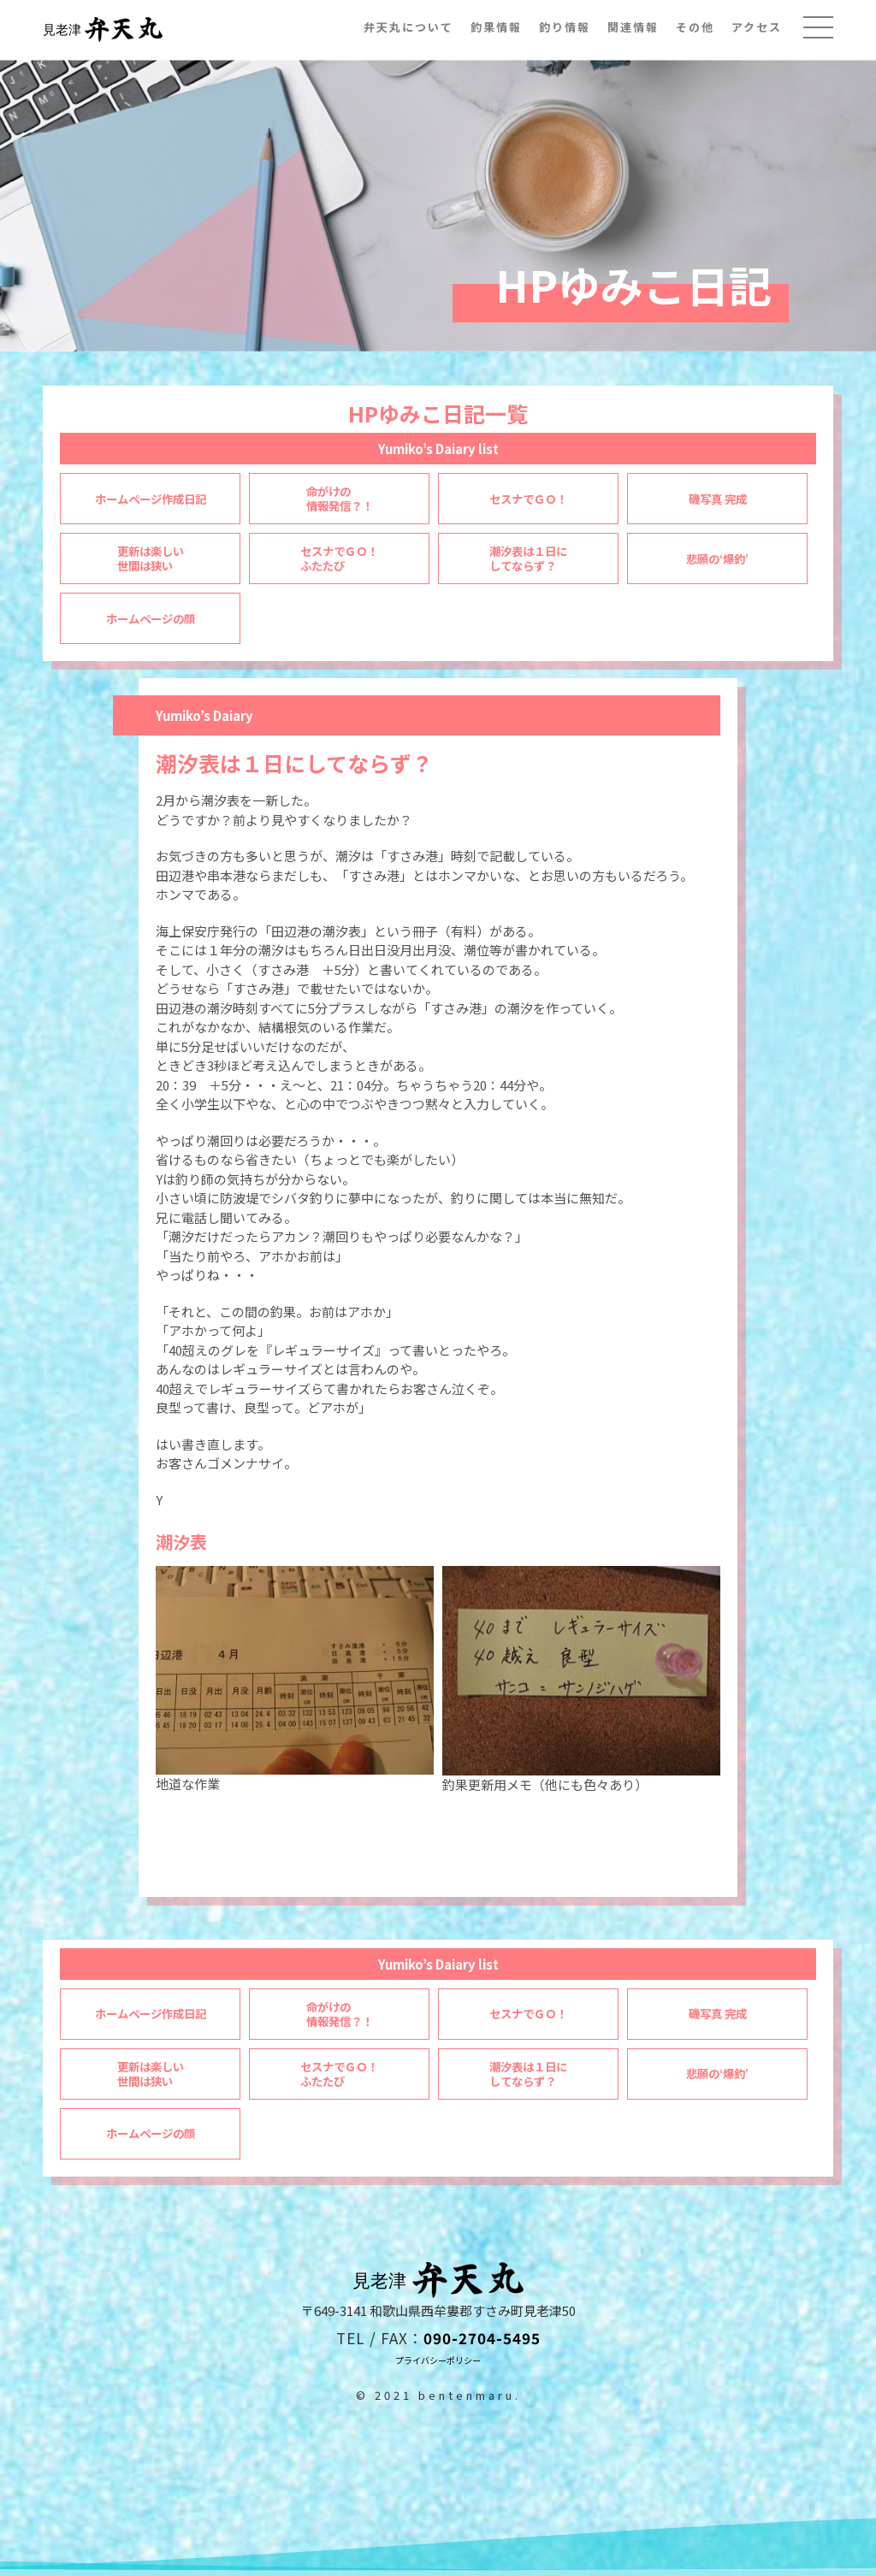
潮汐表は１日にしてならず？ (528, 2074)
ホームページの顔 (150, 2133)
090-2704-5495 (482, 2338)
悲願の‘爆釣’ (717, 2074)
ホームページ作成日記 (150, 2014)
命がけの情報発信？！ (339, 2014)
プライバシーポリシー (438, 2360)
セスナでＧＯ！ (528, 2014)
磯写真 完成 (717, 2014)
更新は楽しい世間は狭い (150, 2074)
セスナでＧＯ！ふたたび (339, 2074)
